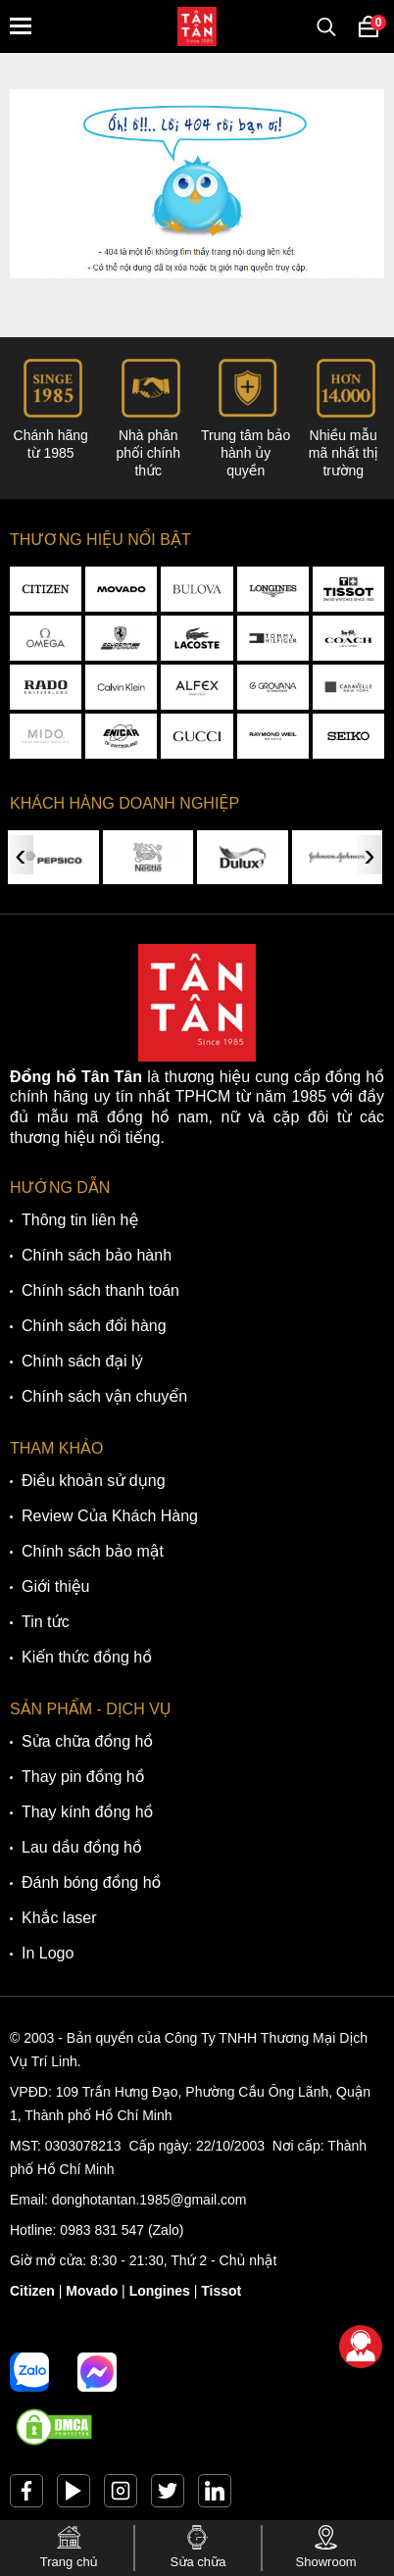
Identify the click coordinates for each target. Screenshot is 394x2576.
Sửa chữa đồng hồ (87, 1741)
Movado (92, 2291)
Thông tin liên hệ (80, 1220)
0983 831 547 (102, 2230)
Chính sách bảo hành (97, 1255)
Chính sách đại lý (82, 1361)
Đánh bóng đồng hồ (91, 1882)
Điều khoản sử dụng (94, 1480)
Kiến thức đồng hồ (87, 1657)
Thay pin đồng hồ (83, 1776)
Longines (159, 2291)
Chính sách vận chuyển (104, 1396)
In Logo (48, 1953)
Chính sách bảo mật (93, 1551)
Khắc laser (59, 1917)
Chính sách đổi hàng (94, 1325)
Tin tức (46, 1621)
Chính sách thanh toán (100, 1290)
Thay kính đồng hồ (87, 1812)
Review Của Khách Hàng (110, 1516)
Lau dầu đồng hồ (82, 1847)
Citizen (32, 2291)
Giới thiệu (55, 1586)
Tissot (221, 2291)
